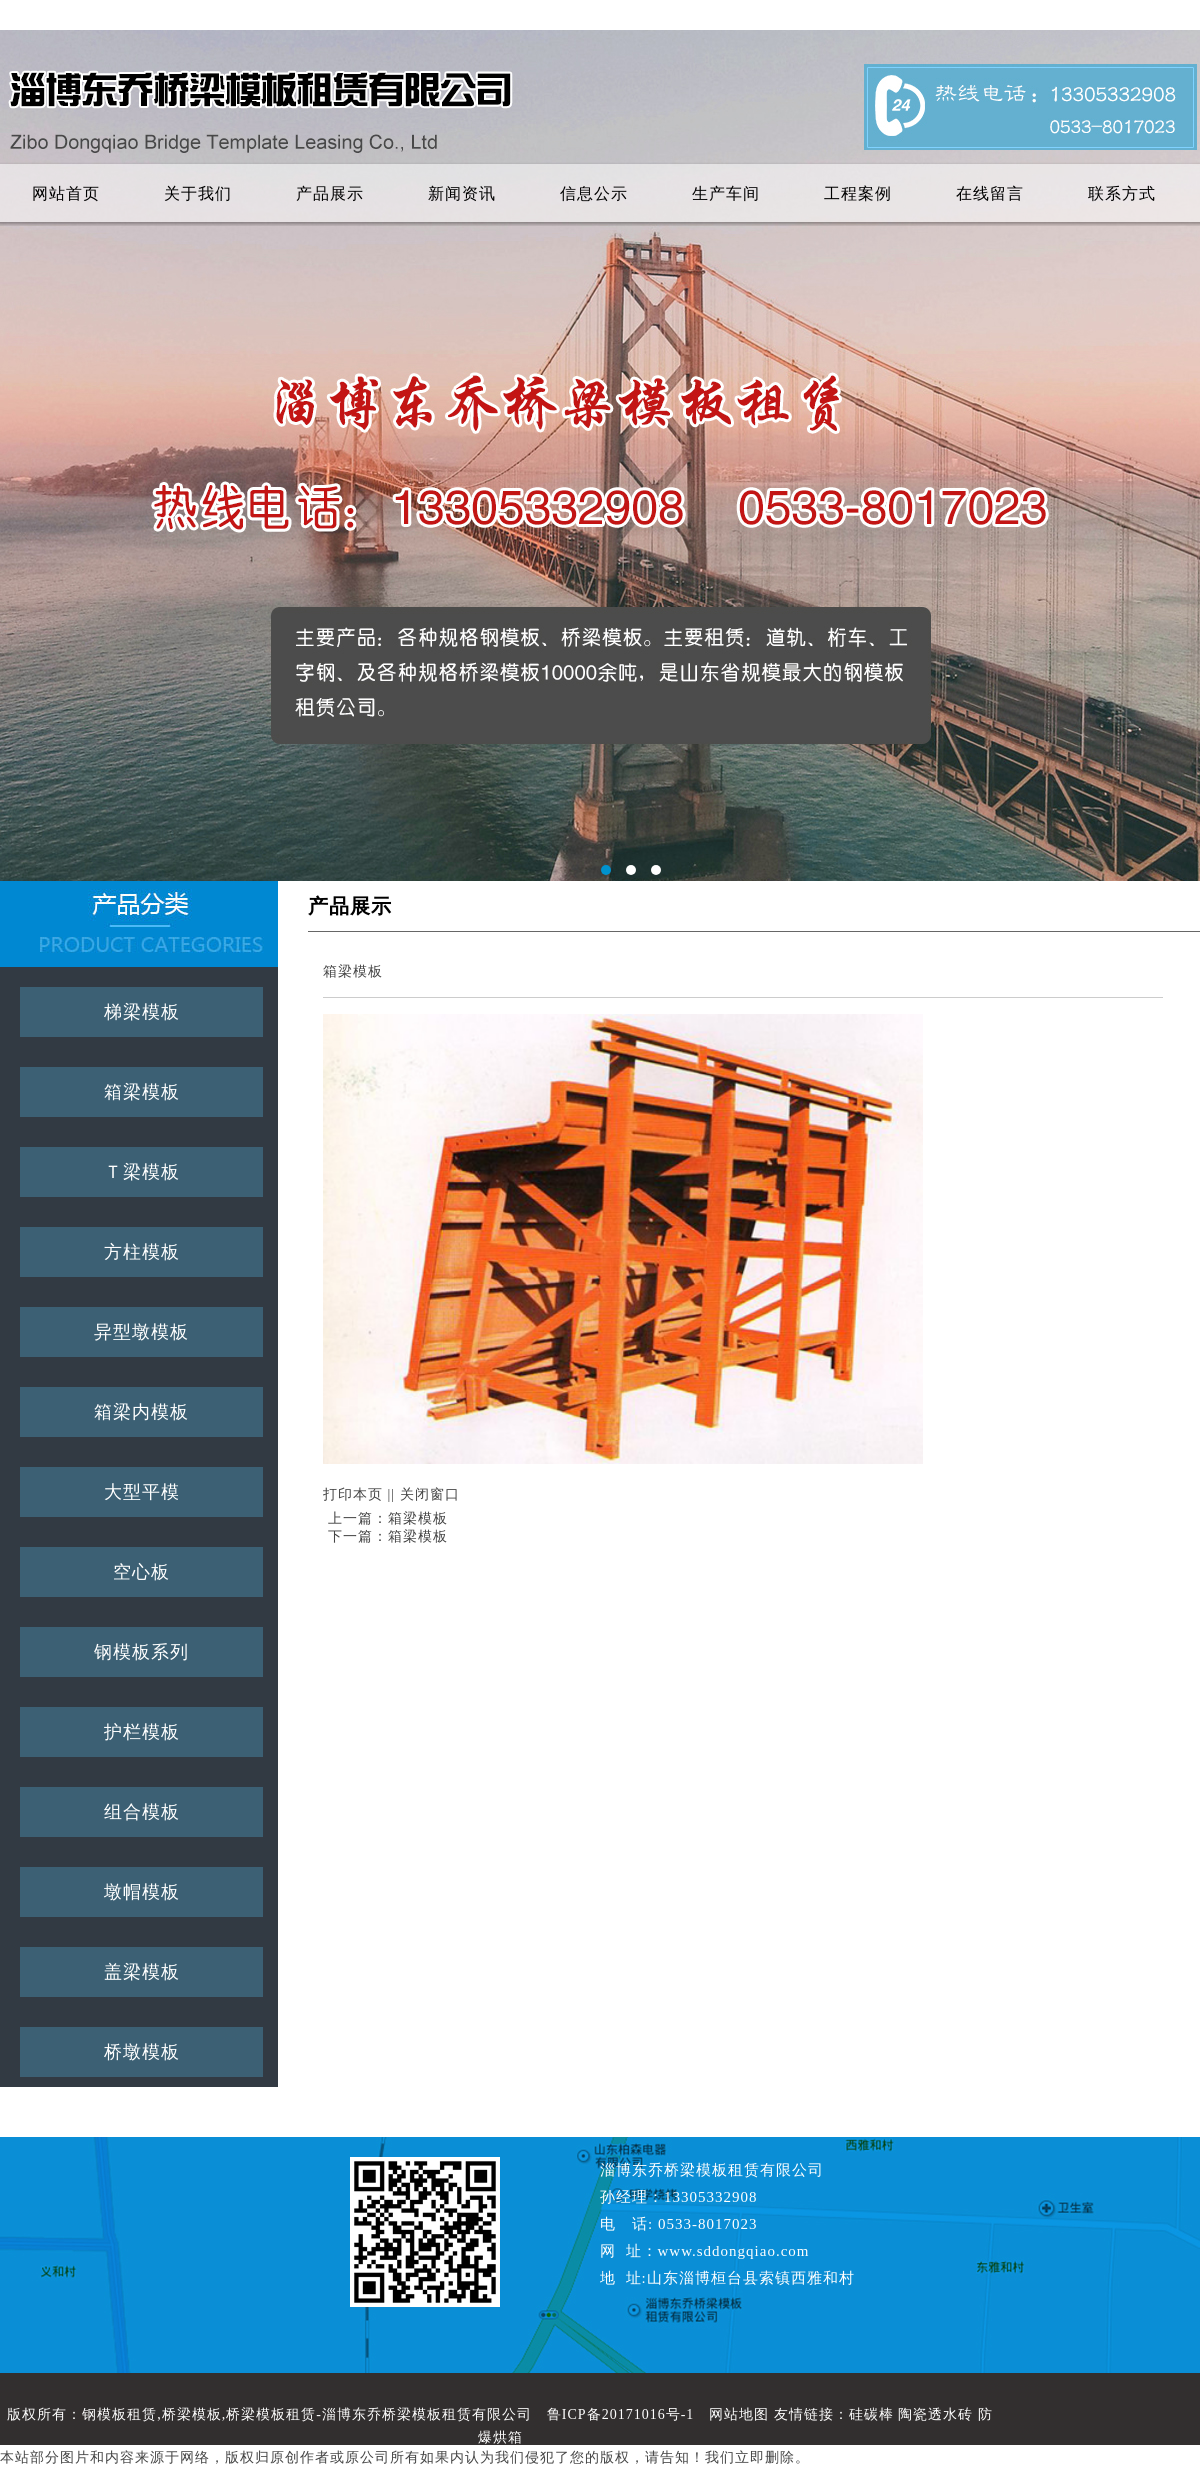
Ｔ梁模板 (142, 1172)
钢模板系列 (141, 1652)
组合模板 (142, 1812)
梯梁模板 (142, 1012)
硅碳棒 (871, 2414)
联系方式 (1122, 193)
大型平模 (142, 1492)
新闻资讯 (462, 193)
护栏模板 (142, 1732)
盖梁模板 (142, 1972)
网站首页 (66, 193)
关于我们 (198, 193)
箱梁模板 (142, 1092)
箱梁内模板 (141, 1412)
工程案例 (858, 193)
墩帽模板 (142, 1892)
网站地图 (739, 2414)
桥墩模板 (142, 2052)
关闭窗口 (430, 1494)
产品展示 (330, 193)
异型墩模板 (141, 1332)
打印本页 (353, 1494)
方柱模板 (142, 1252)
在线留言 (990, 193)
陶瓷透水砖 (935, 2414)
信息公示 (594, 193)
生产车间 (726, 193)
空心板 (141, 1572)
